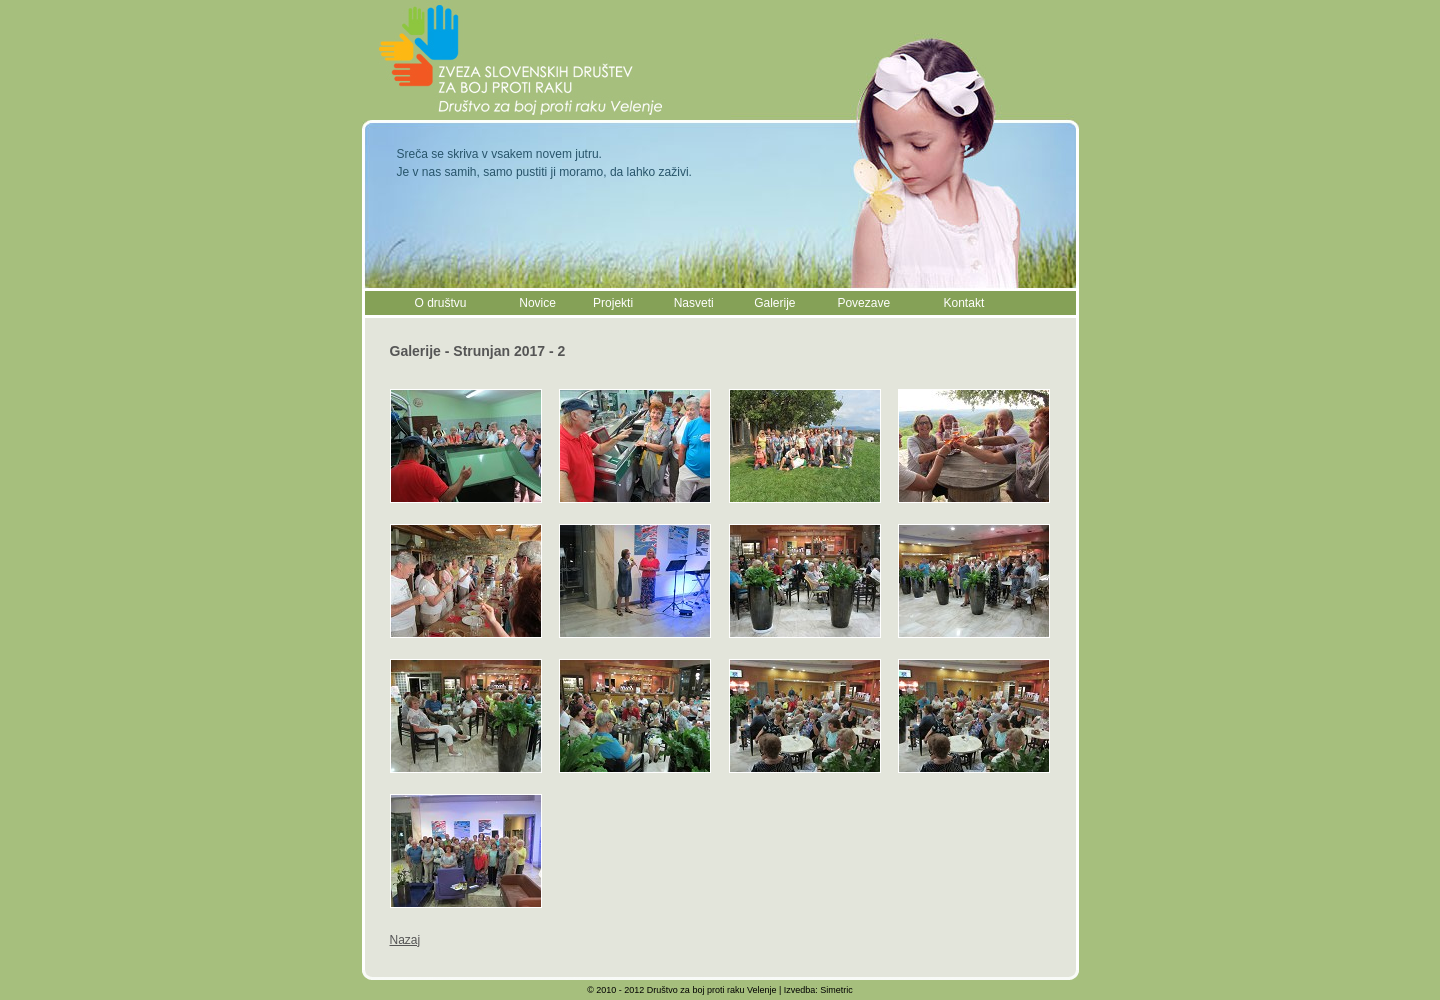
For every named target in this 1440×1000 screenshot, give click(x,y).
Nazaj (405, 940)
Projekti (613, 303)
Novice (537, 303)
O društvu (441, 303)
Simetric (836, 990)
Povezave (863, 303)
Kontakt (964, 303)
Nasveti (694, 303)
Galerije (774, 303)
